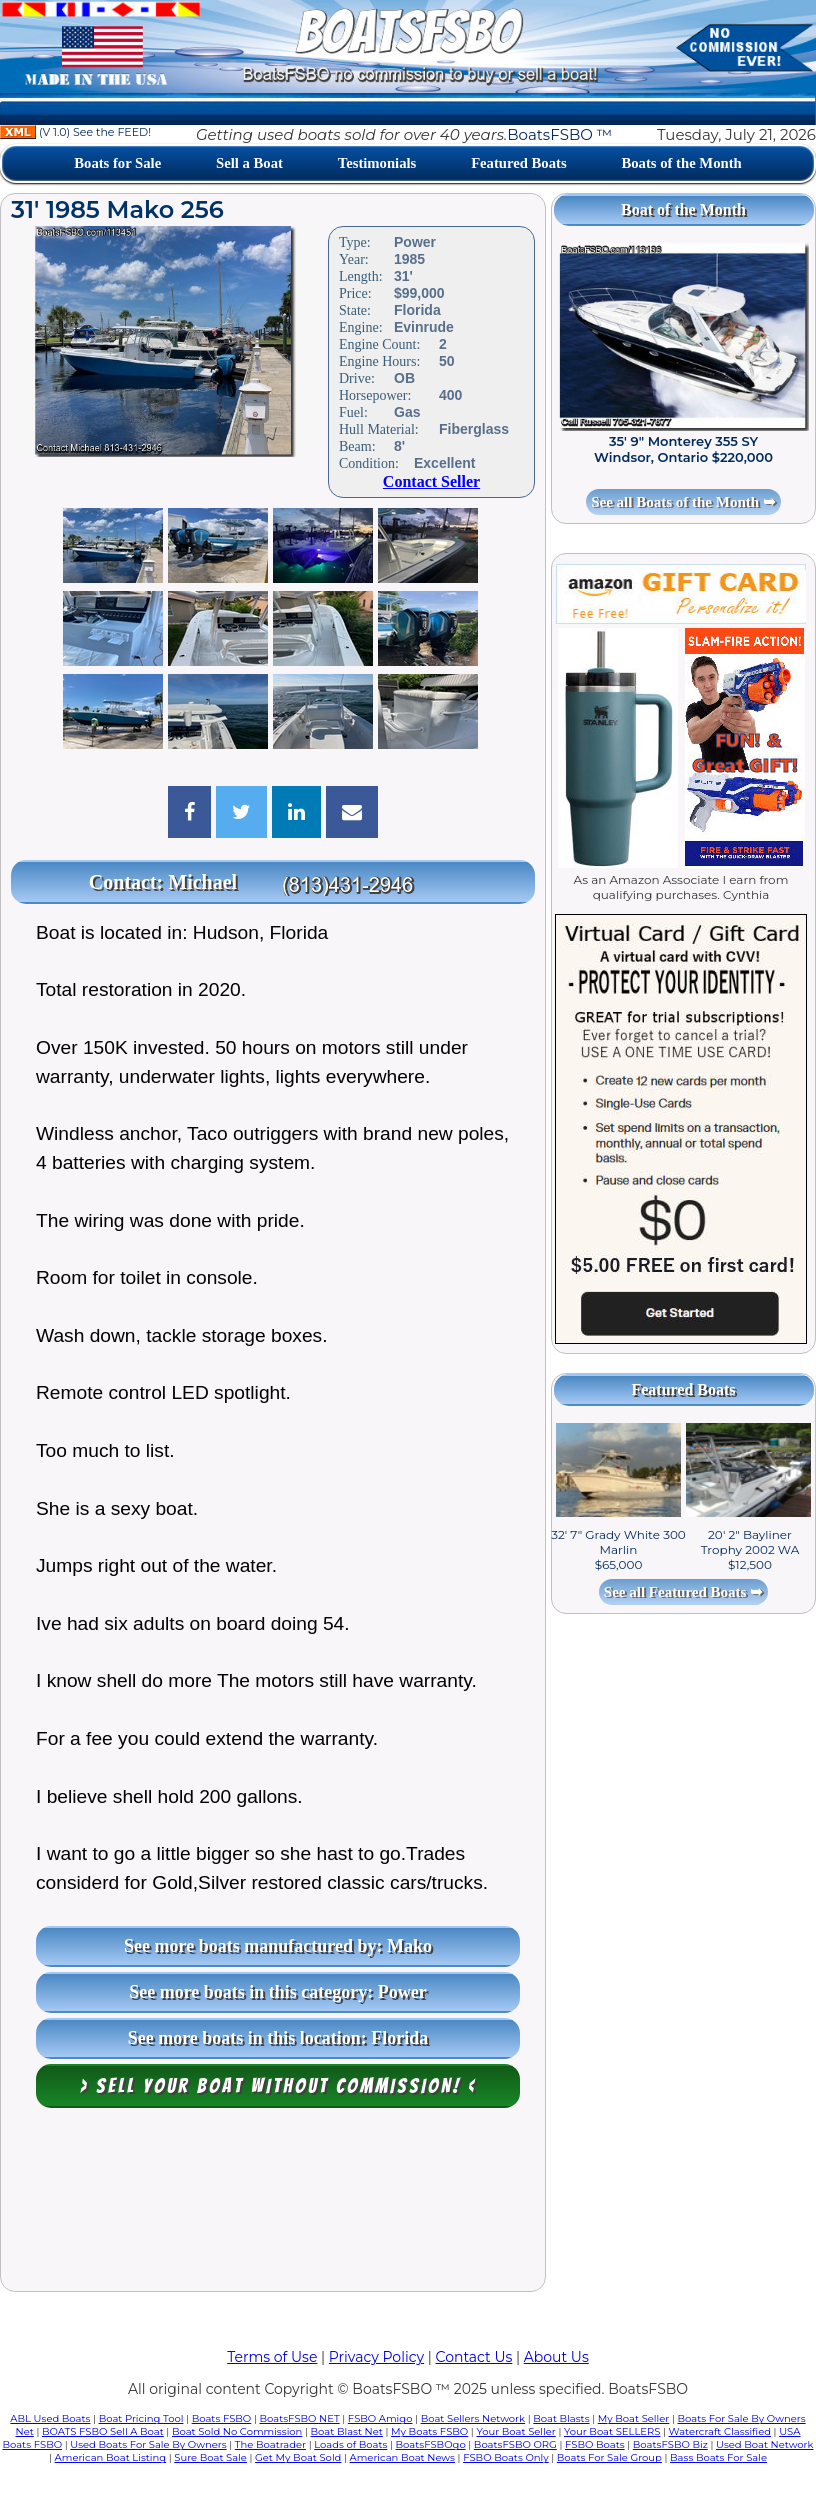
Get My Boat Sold (298, 2457)
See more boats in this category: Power (278, 1992)
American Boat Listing (111, 2457)
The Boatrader (270, 2444)
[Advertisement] (273, 2204)
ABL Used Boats (50, 2418)
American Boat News (402, 2457)
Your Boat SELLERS (612, 2431)
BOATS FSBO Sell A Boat (103, 2431)
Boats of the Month (681, 163)
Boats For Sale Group (609, 2457)
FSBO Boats (595, 2444)
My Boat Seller (634, 2418)
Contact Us (474, 2357)
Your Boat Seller (515, 2431)
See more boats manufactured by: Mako (278, 1946)
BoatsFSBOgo (431, 2444)
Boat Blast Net (347, 2431)
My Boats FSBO (429, 2431)
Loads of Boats (350, 2444)
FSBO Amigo (380, 2418)
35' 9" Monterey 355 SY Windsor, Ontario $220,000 (683, 449)
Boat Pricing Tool (141, 2418)
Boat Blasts (561, 2418)
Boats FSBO (222, 2418)
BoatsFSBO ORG (515, 2444)
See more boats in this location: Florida (278, 2038)
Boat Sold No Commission (237, 2431)
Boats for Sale (117, 163)
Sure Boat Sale (210, 2457)
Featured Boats (519, 163)
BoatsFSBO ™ (559, 134)
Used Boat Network (765, 2444)
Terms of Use (272, 2357)
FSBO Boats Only (505, 2457)
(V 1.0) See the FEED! (75, 132)
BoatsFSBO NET (299, 2418)
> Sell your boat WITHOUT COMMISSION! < (278, 2086)
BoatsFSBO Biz (670, 2444)
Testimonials (377, 163)
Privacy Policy (376, 2357)
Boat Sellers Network (473, 2418)
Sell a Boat (249, 163)
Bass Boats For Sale (718, 2457)
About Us (556, 2357)
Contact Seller (431, 481)
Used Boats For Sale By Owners (148, 2444)
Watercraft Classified (720, 2431)
